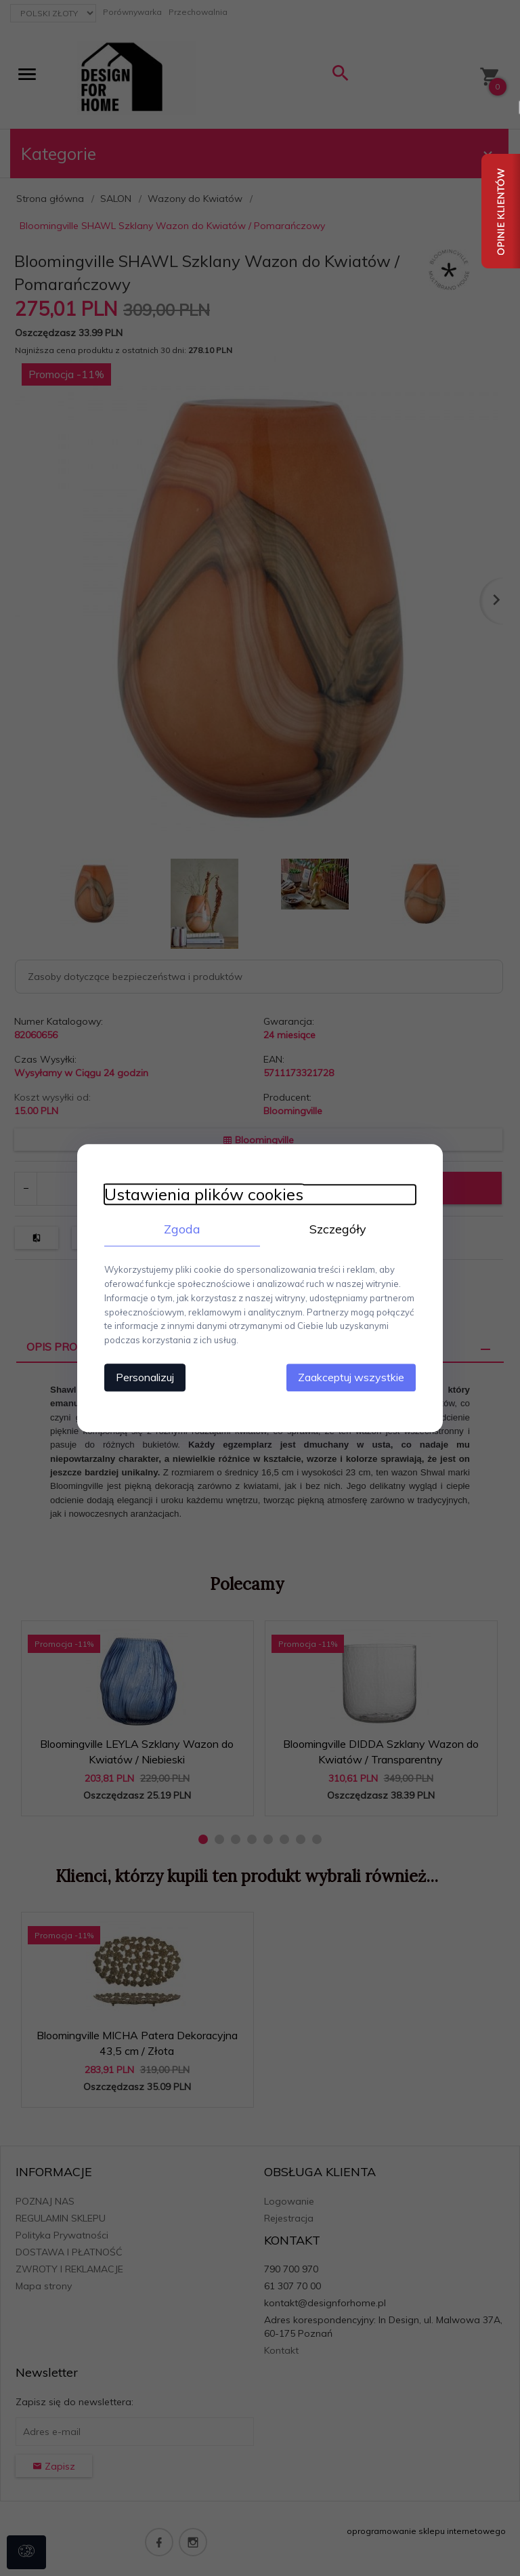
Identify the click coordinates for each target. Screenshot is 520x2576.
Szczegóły (337, 1229)
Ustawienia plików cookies (203, 1194)
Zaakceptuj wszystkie (351, 1377)
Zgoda (182, 1229)
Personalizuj (145, 1377)
